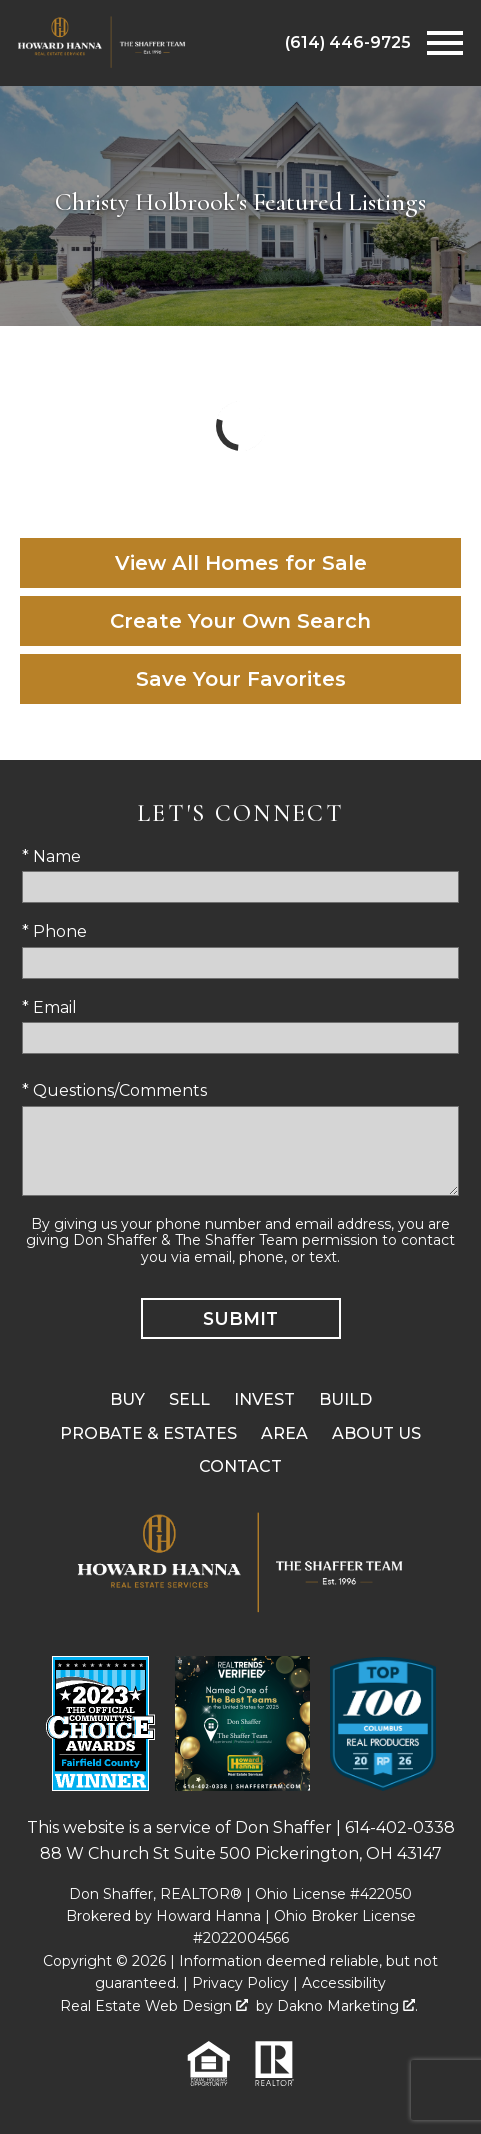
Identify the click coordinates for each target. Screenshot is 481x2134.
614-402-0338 (400, 1827)
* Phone (54, 931)
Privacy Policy (240, 1983)
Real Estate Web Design (154, 2006)
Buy (127, 1399)
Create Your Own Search (240, 621)
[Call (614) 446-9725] (348, 43)
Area (284, 1433)
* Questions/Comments (114, 1090)
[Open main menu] (445, 43)
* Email (49, 1007)
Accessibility (344, 1983)
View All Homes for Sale (241, 563)
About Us (376, 1433)
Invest (264, 1399)
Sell (189, 1399)
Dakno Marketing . (347, 2006)
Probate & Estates (148, 1433)
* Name (51, 856)
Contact (240, 1466)
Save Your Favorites (241, 679)
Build (345, 1399)
